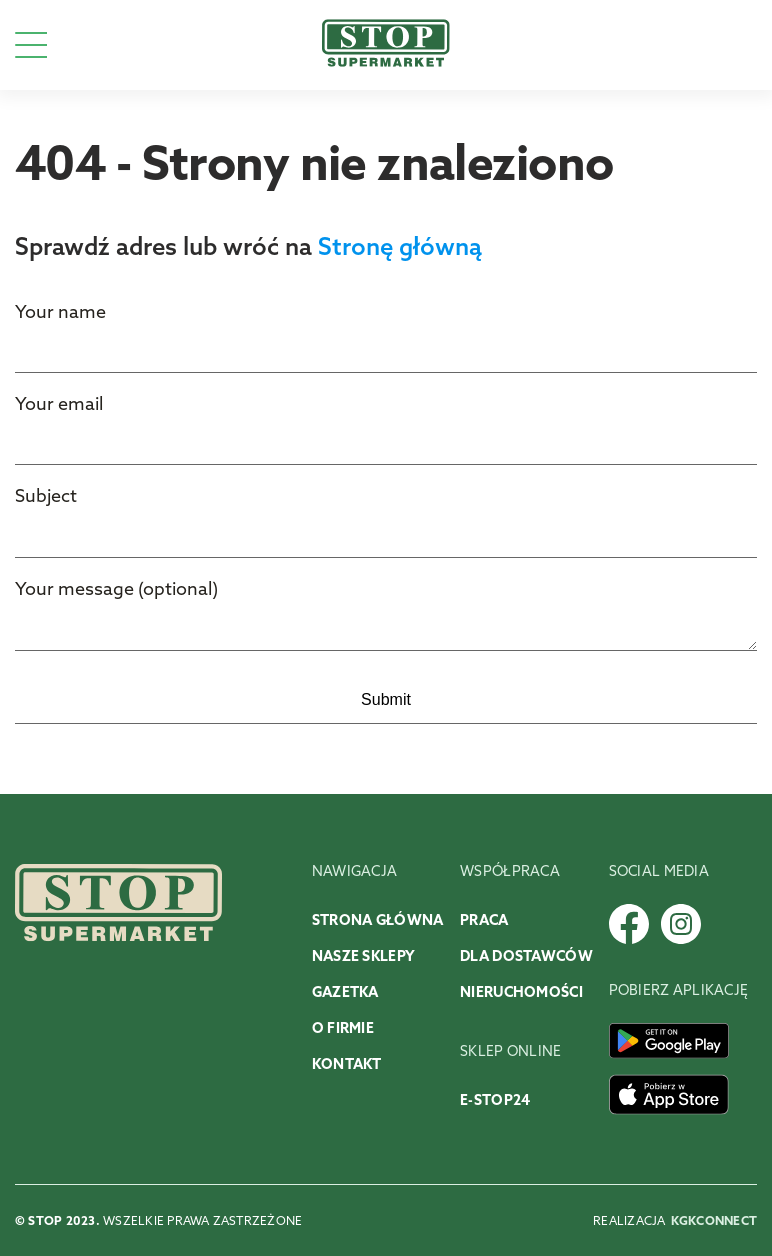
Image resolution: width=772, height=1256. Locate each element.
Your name (60, 313)
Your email (59, 405)
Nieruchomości (521, 993)
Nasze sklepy (363, 957)
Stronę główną (400, 249)
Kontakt (347, 1065)
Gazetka (345, 993)
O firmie (343, 1029)
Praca (484, 921)
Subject (46, 497)
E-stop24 (495, 1101)
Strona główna (378, 921)
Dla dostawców (526, 957)
